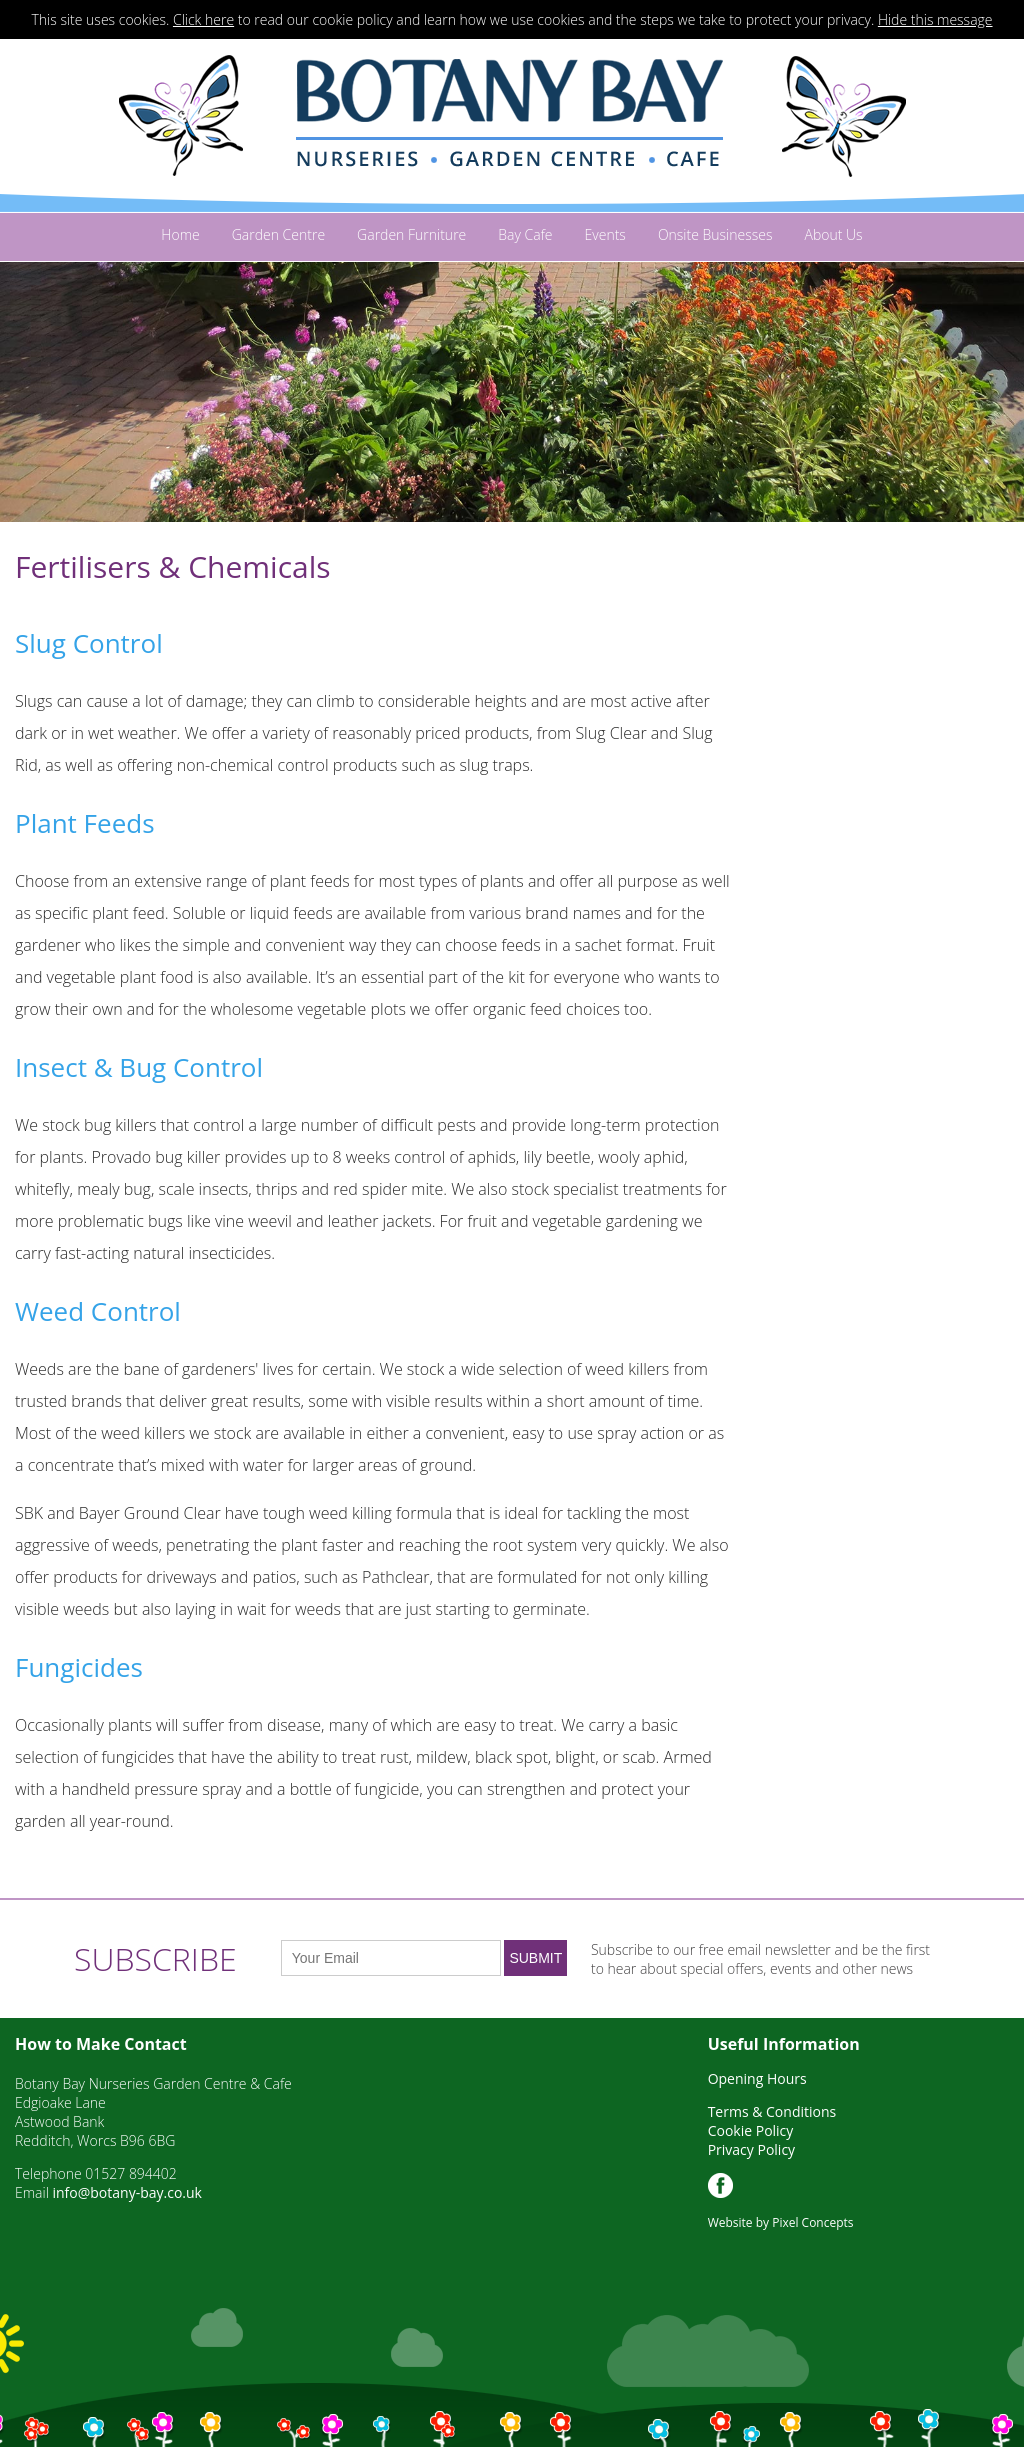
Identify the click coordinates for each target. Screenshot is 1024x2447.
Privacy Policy (751, 2149)
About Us (833, 234)
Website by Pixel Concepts (781, 2222)
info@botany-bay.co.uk (126, 2192)
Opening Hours (757, 2078)
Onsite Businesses (715, 234)
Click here (203, 19)
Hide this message (935, 19)
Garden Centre (278, 234)
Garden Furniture (411, 234)
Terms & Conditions (772, 2111)
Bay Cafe (525, 234)
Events (605, 234)
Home (180, 234)
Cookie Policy (751, 2130)
